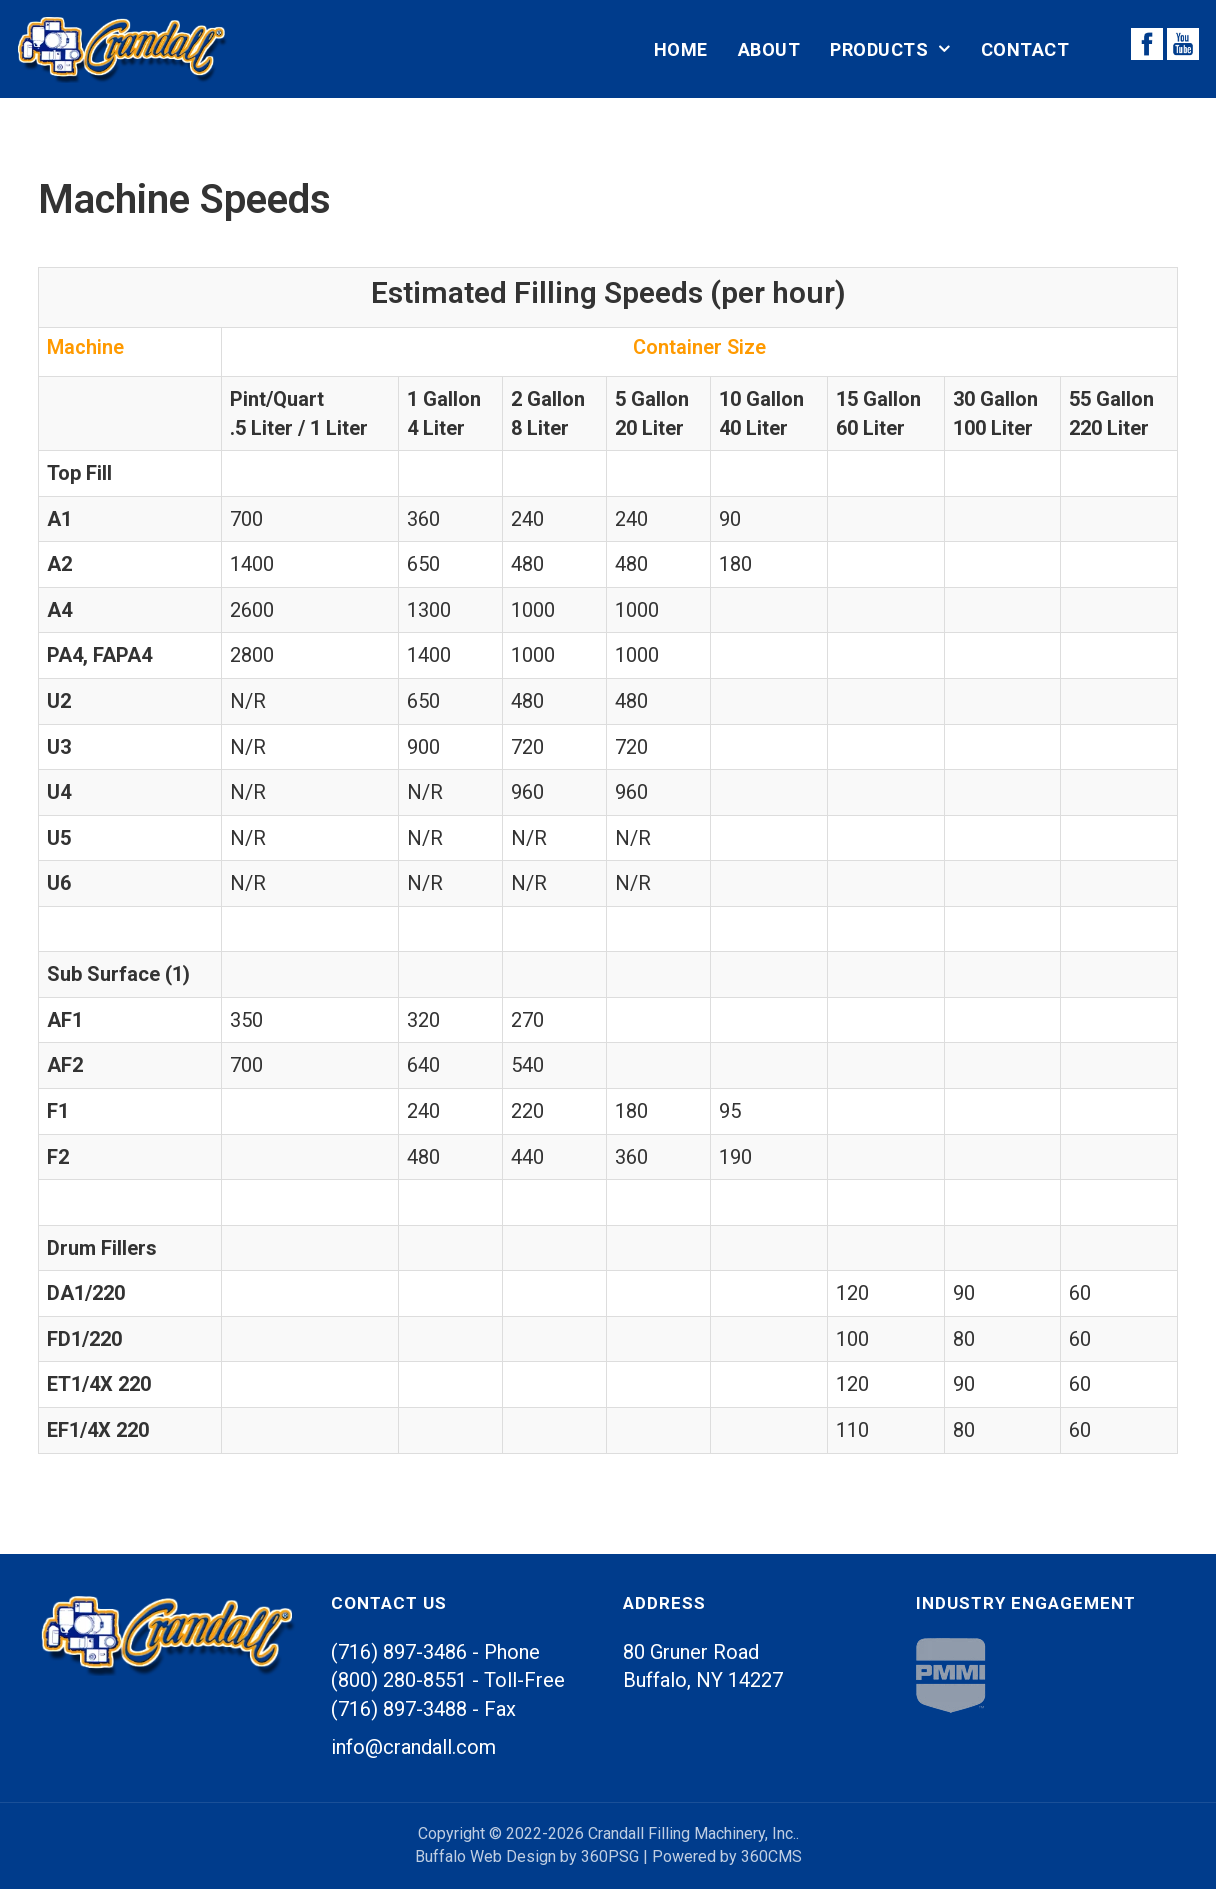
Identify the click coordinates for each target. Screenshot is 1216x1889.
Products (879, 49)
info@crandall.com (413, 1747)
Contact (1025, 49)
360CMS (771, 1856)
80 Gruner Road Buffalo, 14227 (703, 1666)
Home (681, 49)
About (769, 49)
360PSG (610, 1856)
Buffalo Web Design (485, 1856)
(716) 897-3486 (399, 1652)
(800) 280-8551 (399, 1680)
